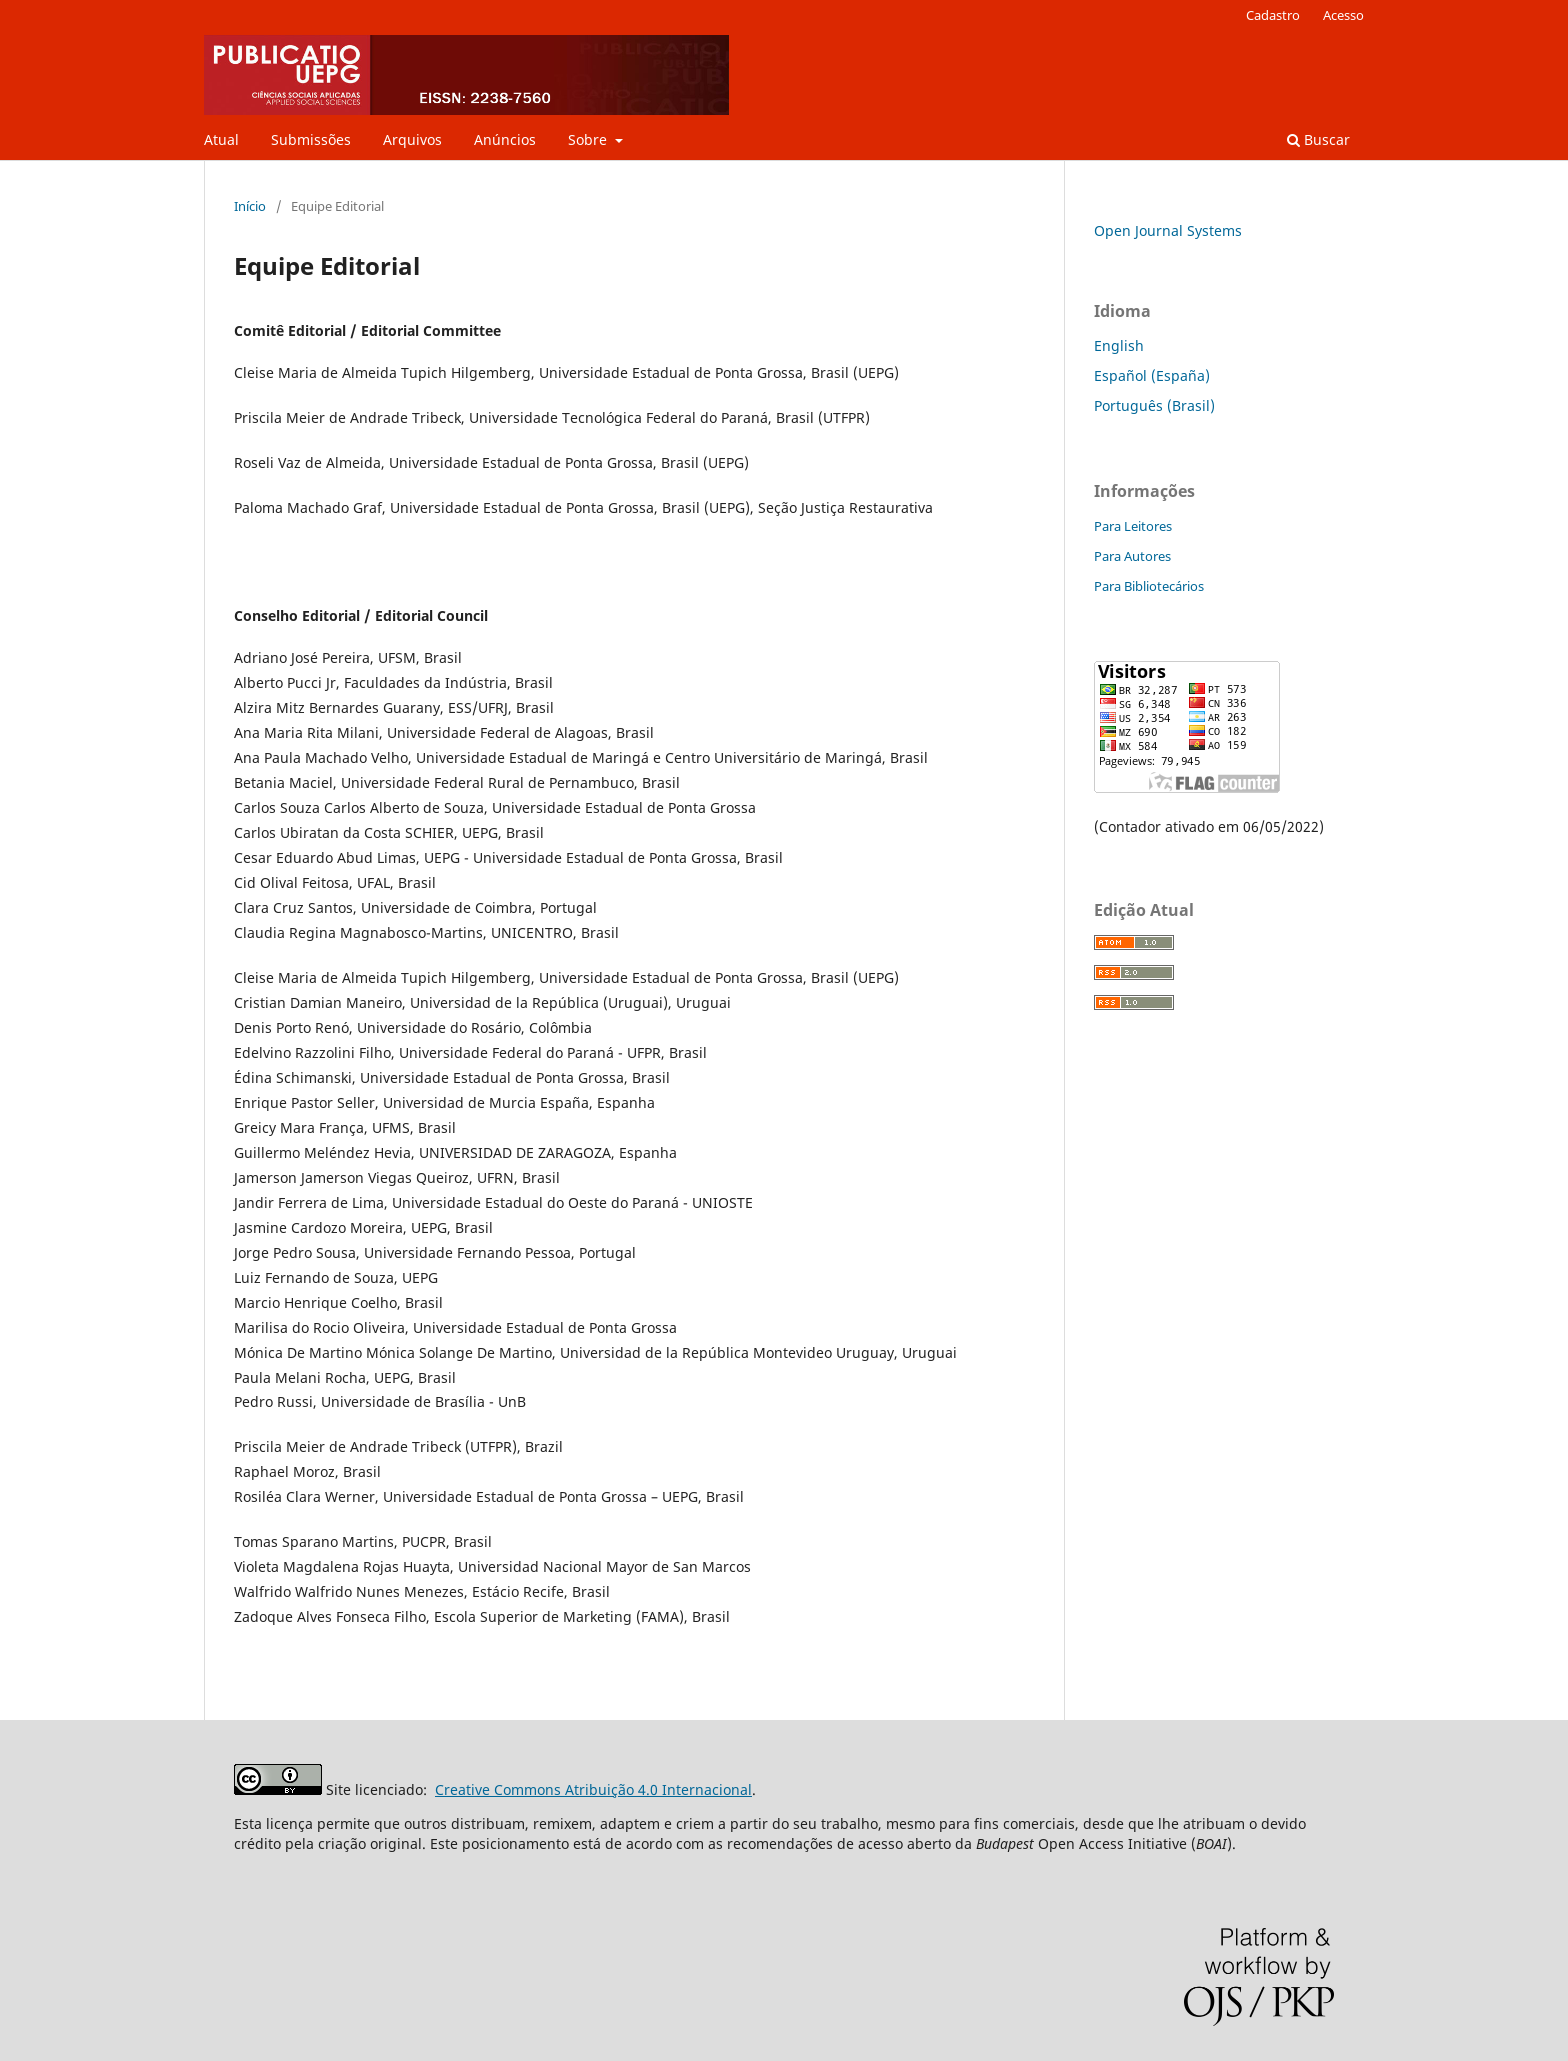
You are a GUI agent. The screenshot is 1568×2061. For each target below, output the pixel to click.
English (1119, 345)
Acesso (1343, 15)
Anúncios (505, 139)
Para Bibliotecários (1149, 586)
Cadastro (1273, 15)
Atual (221, 139)
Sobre (589, 139)
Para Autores (1132, 556)
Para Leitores (1133, 526)
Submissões (311, 139)
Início (250, 206)
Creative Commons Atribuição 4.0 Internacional (593, 1789)
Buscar (1318, 139)
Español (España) (1152, 375)
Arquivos (412, 139)
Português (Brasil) (1154, 405)
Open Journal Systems (1168, 230)
